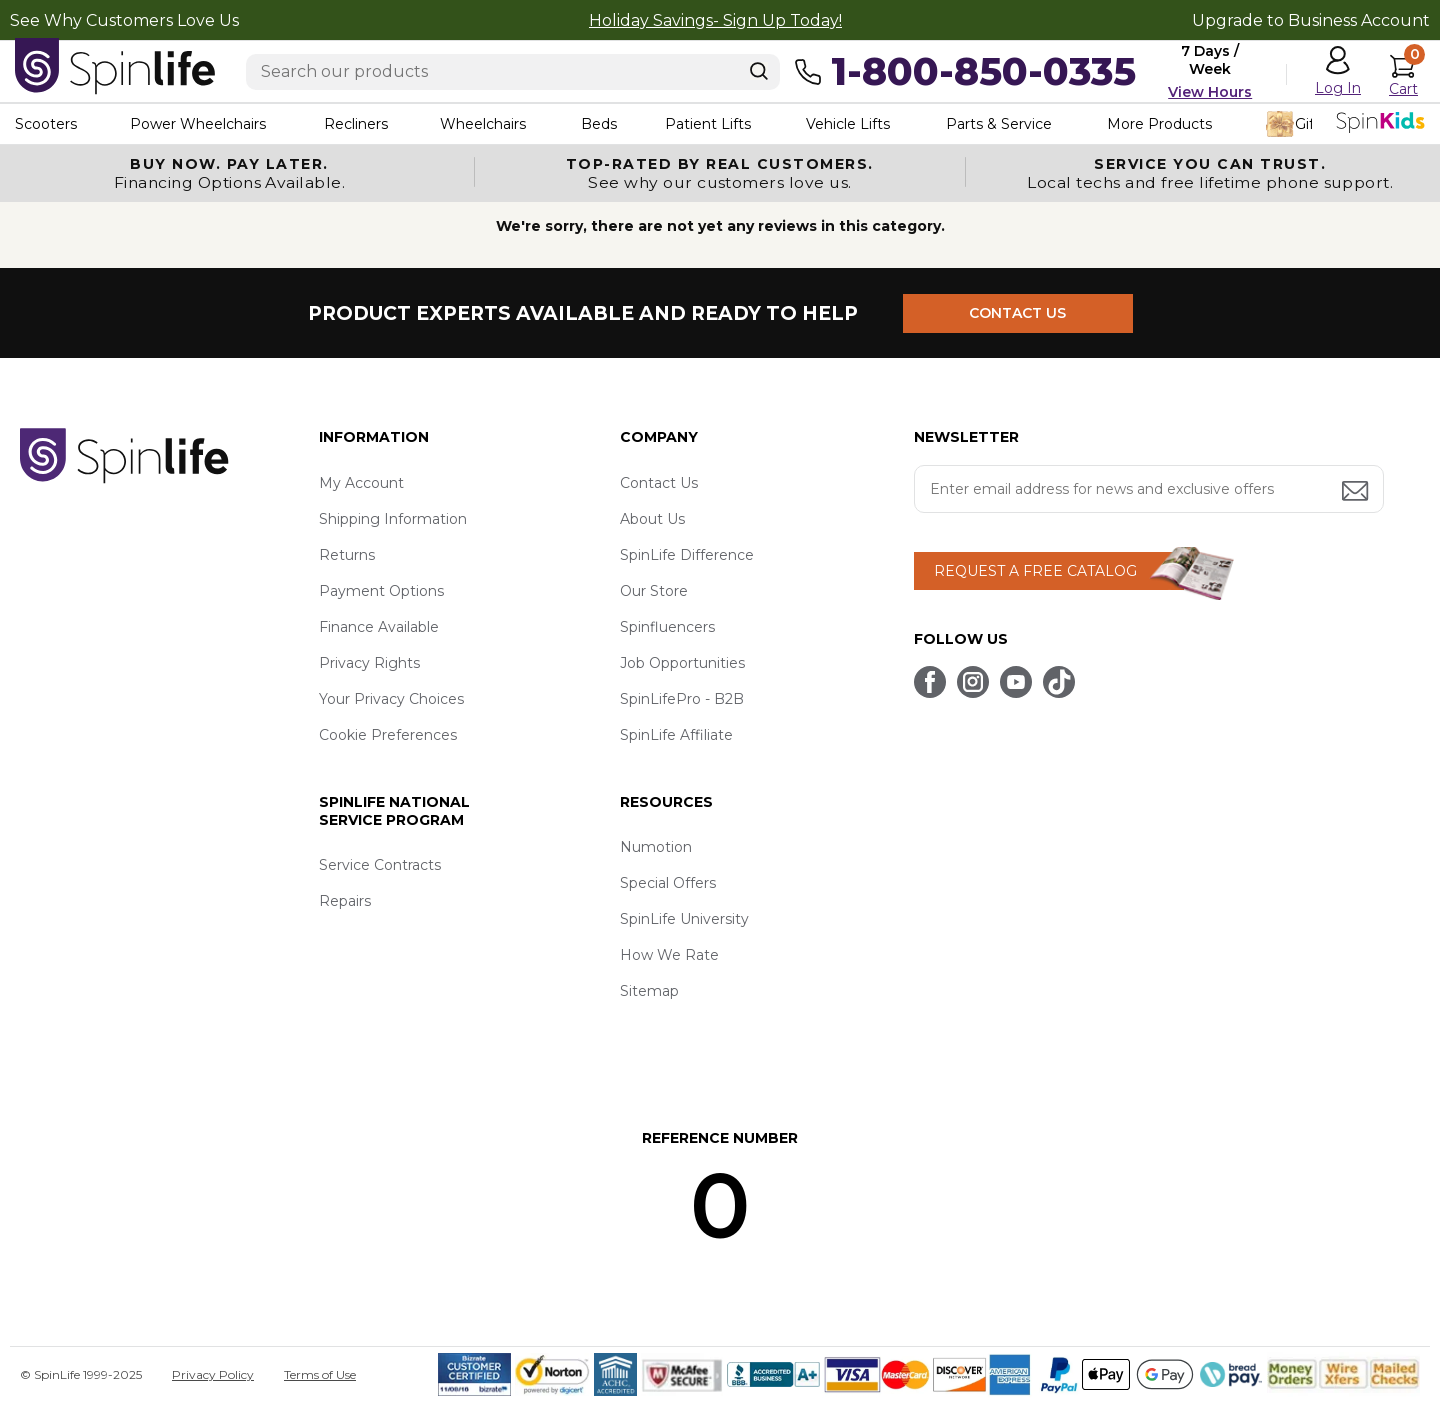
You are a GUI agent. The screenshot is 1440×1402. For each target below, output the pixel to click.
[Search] (759, 71)
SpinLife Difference (687, 555)
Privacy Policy (213, 1374)
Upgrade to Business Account (1311, 20)
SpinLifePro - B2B (682, 699)
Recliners (356, 124)
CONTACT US (1017, 313)
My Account (361, 483)
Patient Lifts (708, 124)
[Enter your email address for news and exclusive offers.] (1149, 489)
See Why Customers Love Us (124, 20)
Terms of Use (320, 1374)
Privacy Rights (369, 663)
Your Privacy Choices (391, 699)
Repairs (345, 901)
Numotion (656, 847)
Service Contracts (380, 865)
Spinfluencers (667, 627)
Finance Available (379, 627)
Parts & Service (999, 124)
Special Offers (668, 883)
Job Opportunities (682, 663)
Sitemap (649, 991)
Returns (347, 555)
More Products (1159, 124)
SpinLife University (684, 919)
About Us (652, 519)
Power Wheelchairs (198, 124)
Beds (599, 124)
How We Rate (669, 955)
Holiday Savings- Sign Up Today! (715, 20)
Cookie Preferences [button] (388, 735)
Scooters (46, 124)
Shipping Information (393, 519)
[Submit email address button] (1357, 492)
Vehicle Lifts (848, 124)
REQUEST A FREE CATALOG (1035, 571)
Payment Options (381, 591)
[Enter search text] (513, 72)
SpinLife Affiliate (676, 735)
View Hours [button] (1210, 92)
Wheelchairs (483, 124)
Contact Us (659, 483)
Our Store (654, 591)
